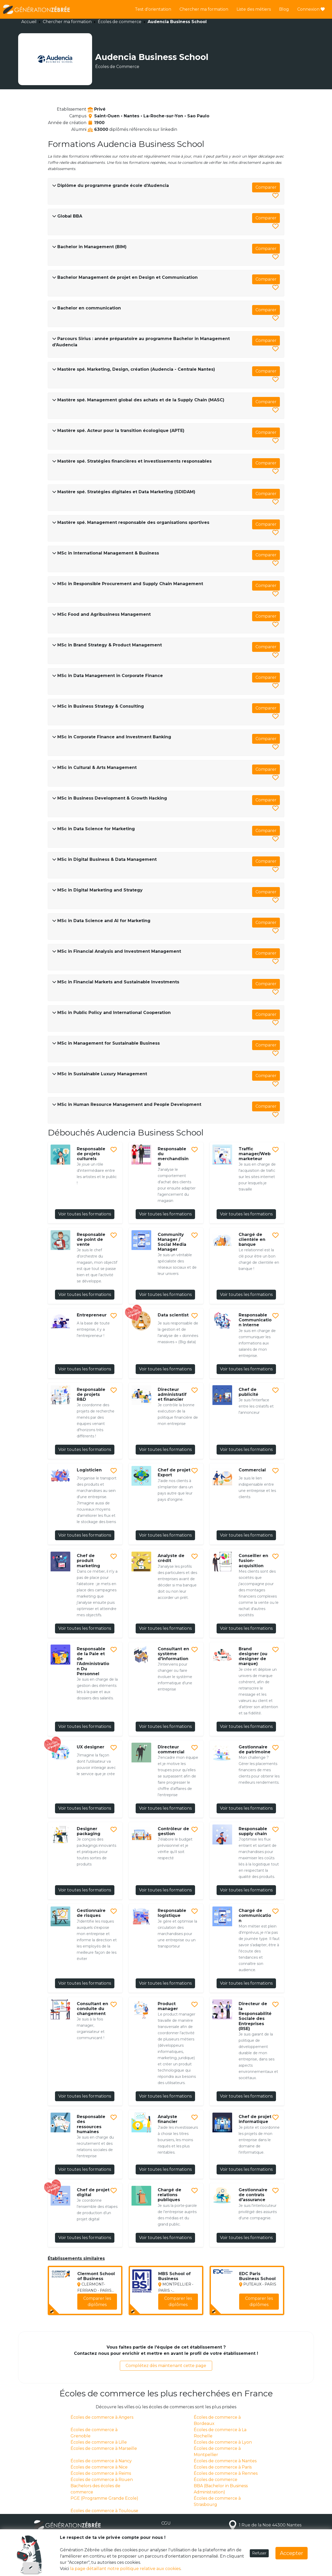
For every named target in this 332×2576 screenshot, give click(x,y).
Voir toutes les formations (84, 1214)
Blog (284, 9)
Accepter (291, 2553)
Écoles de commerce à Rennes (226, 2473)
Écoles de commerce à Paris (223, 2467)
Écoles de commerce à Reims (101, 2473)
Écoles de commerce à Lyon (223, 2442)
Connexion (311, 9)
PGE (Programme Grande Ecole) (104, 2498)
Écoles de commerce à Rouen (102, 2479)
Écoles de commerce (119, 21)
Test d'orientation (153, 9)
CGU (166, 2523)
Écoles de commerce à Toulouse (104, 2510)
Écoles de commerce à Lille (99, 2442)
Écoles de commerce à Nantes (225, 2460)
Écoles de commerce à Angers (102, 2417)
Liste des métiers (254, 9)
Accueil (29, 21)
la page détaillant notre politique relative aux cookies (125, 2568)
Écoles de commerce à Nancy (101, 2460)
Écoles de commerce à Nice (99, 2467)
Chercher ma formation (203, 9)
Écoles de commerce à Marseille (104, 2448)
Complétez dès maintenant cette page (166, 2365)
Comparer (265, 187)
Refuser (259, 2553)
